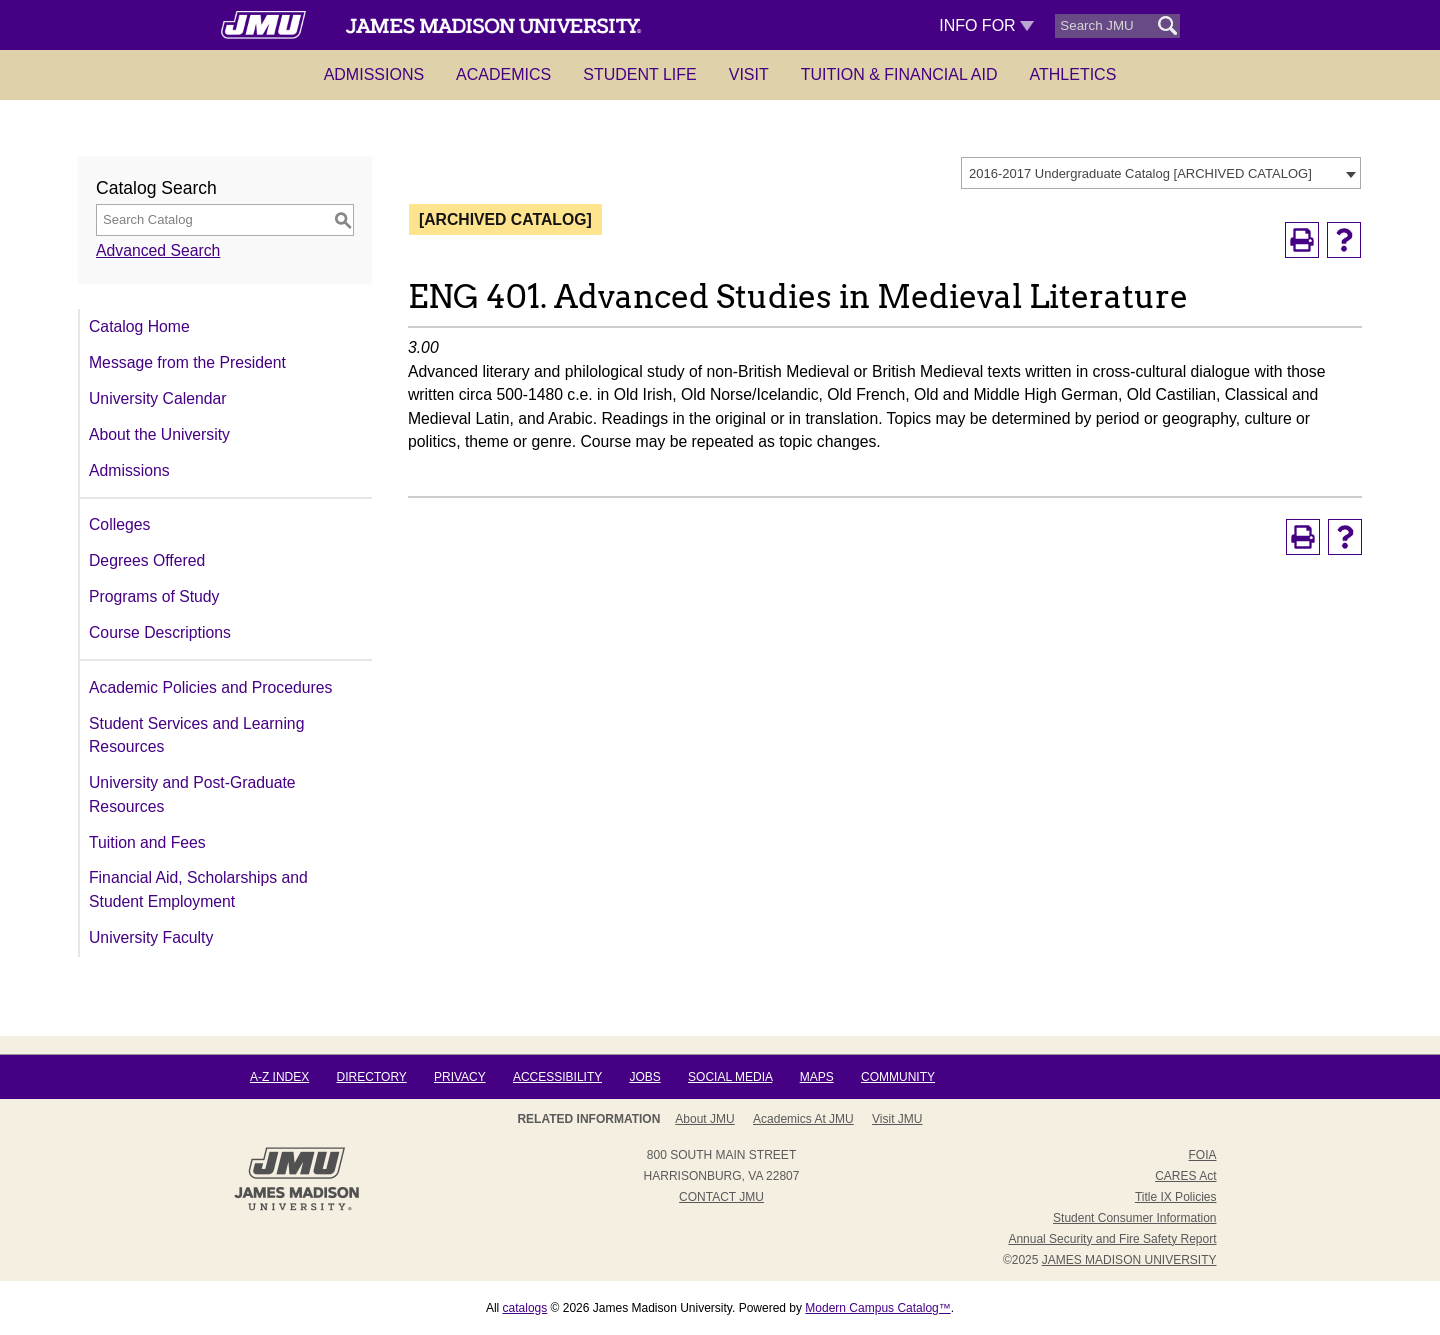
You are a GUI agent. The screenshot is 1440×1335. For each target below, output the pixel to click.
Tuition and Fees (147, 842)
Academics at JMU (803, 1119)
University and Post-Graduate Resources (192, 794)
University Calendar (157, 398)
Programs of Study (154, 596)
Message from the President (187, 362)
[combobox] (1161, 173)
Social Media (730, 1077)
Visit (749, 74)
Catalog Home (139, 326)
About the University (159, 434)
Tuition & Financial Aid (899, 74)
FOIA (1202, 1155)
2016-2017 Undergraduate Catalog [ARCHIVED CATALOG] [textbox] (1140, 173)
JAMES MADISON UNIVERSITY (1129, 1260)
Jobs (644, 1077)
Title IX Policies (1176, 1197)
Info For (986, 25)
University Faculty (151, 937)
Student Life (640, 74)
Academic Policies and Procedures (210, 687)
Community (898, 1077)
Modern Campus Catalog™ (877, 1308)
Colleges (119, 524)
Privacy (460, 1077)
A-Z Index (279, 1077)
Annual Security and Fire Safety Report (1112, 1239)
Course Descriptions (160, 632)
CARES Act (1185, 1176)
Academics (503, 74)
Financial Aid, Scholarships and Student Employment (198, 889)
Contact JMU (721, 1197)
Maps (817, 1077)
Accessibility (557, 1077)
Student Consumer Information (1134, 1218)
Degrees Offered (147, 560)
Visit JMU (897, 1119)
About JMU (704, 1119)
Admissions (374, 74)
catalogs (525, 1308)
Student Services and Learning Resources (196, 735)
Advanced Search (158, 250)
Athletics (1073, 74)
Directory (372, 1077)
